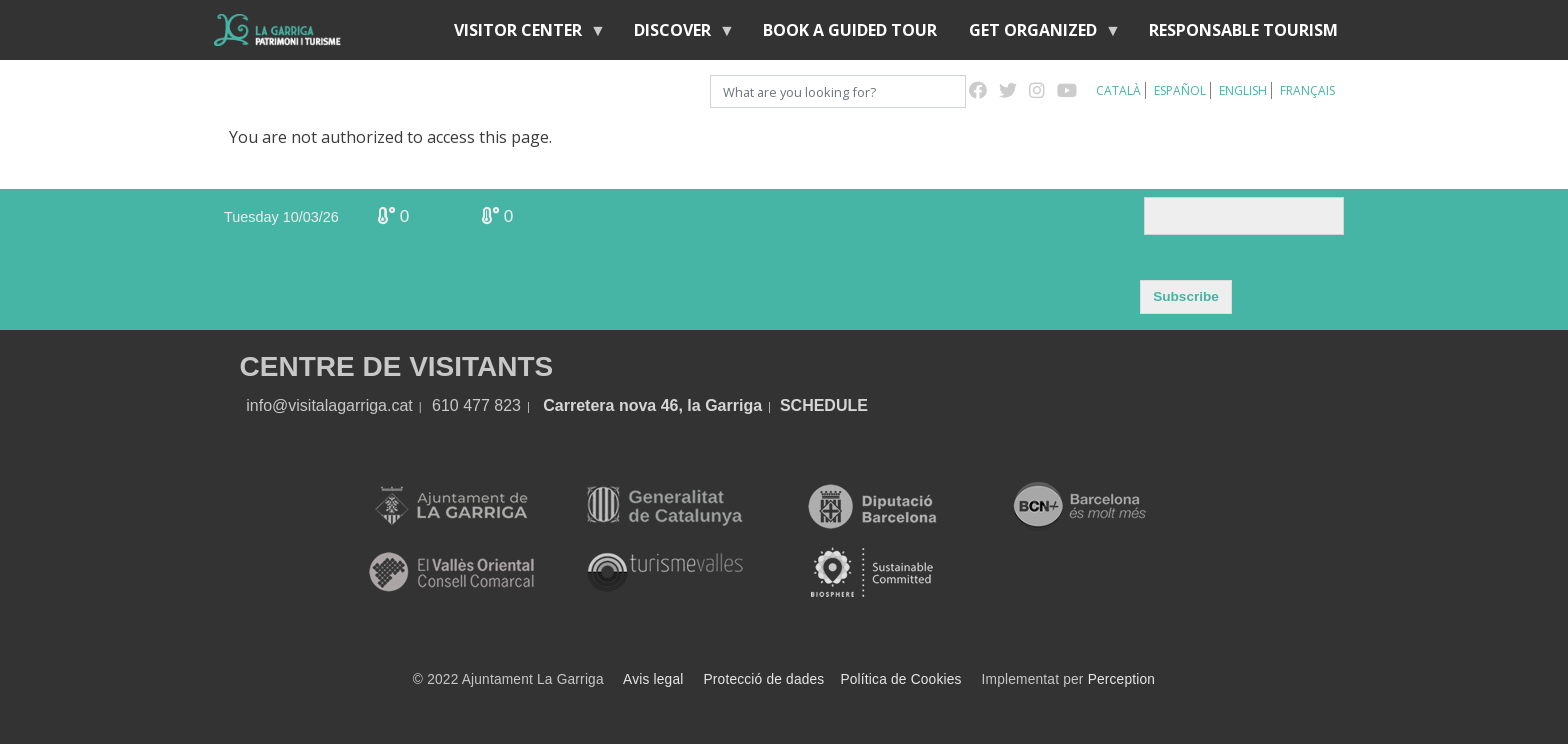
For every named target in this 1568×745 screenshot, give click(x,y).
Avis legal (653, 679)
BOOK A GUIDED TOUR (850, 30)
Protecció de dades (764, 679)
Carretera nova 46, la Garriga (652, 405)
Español (1180, 90)
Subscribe (1186, 296)
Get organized (1037, 34)
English (1243, 90)
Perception (1122, 679)
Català (1118, 90)
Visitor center (522, 34)
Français (1307, 90)
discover (676, 34)
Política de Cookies (900, 679)
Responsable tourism (1243, 30)
